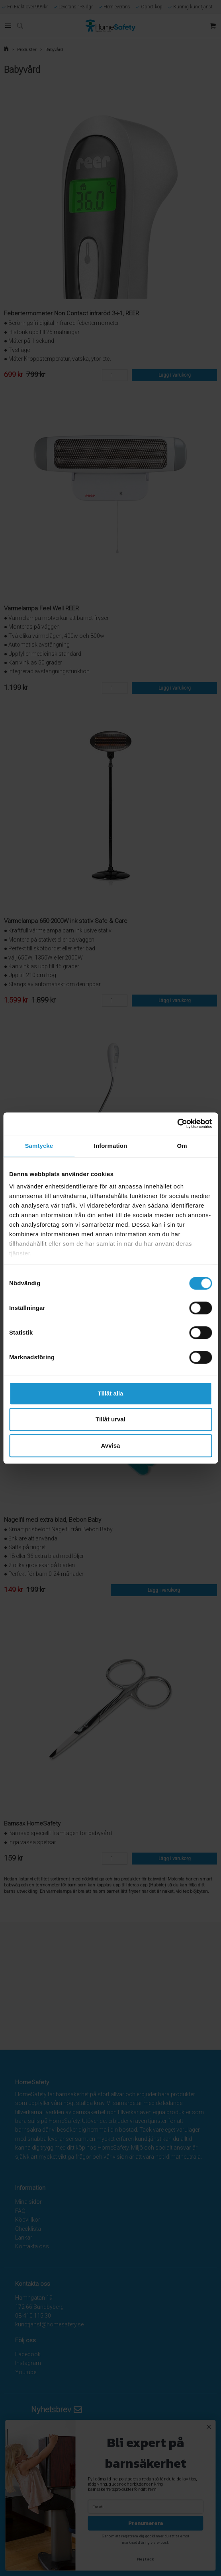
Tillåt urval (110, 1419)
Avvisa (110, 1445)
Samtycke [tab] (39, 1145)
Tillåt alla (110, 1393)
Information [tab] (110, 1145)
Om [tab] (182, 1145)
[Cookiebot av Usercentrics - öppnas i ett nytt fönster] (177, 1123)
